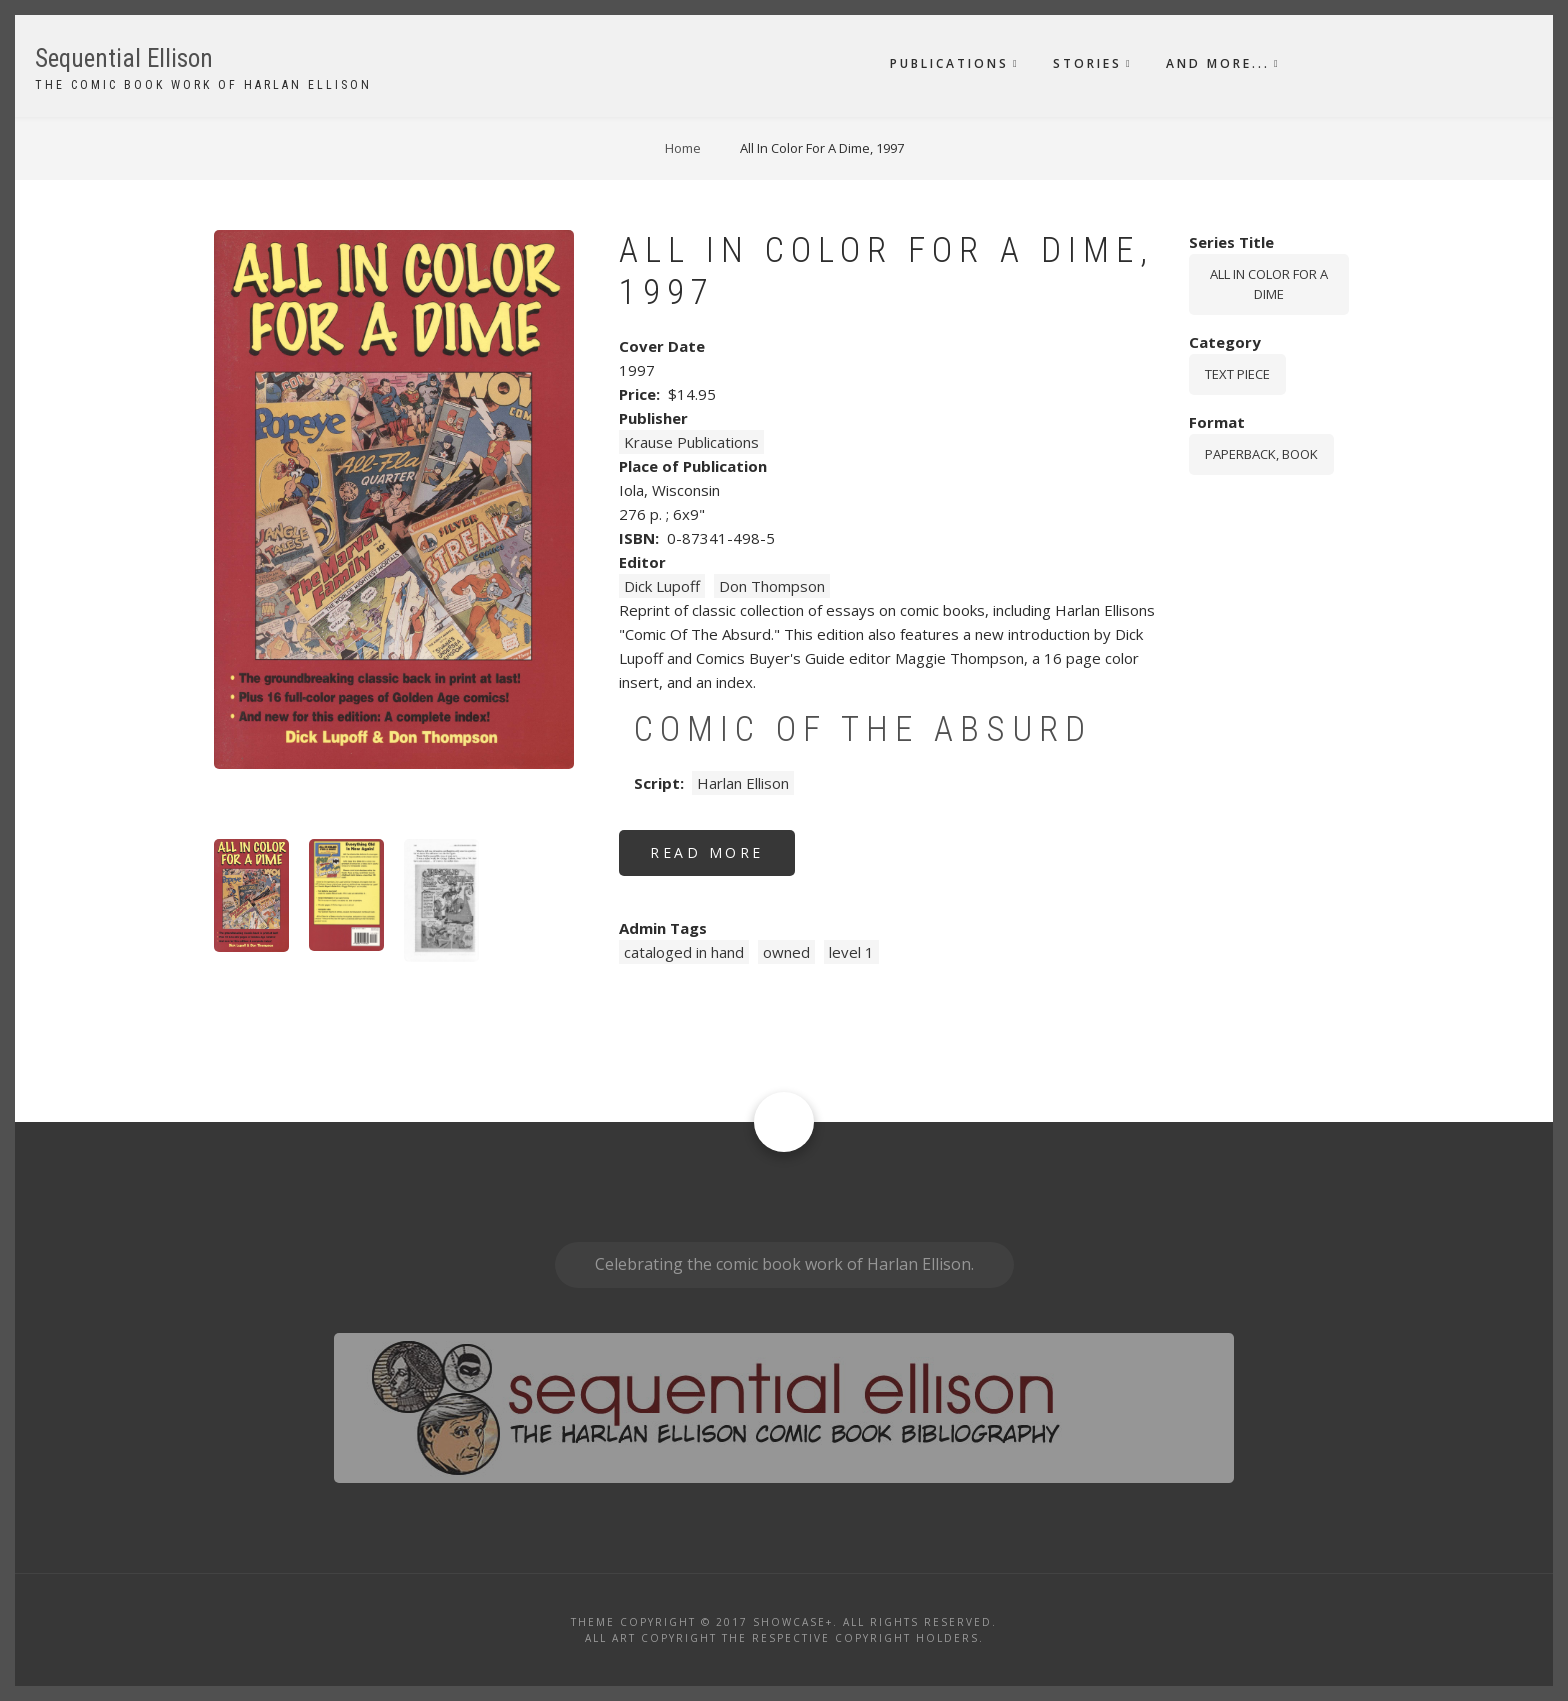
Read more (722, 859)
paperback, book (1261, 454)
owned (786, 952)
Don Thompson (772, 586)
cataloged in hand (684, 952)
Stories (1087, 63)
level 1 (851, 952)
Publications (949, 63)
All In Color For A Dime (1269, 284)
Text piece (1237, 374)
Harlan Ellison (743, 783)
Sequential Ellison (124, 58)
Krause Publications (691, 442)
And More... (1218, 63)
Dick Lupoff (662, 586)
